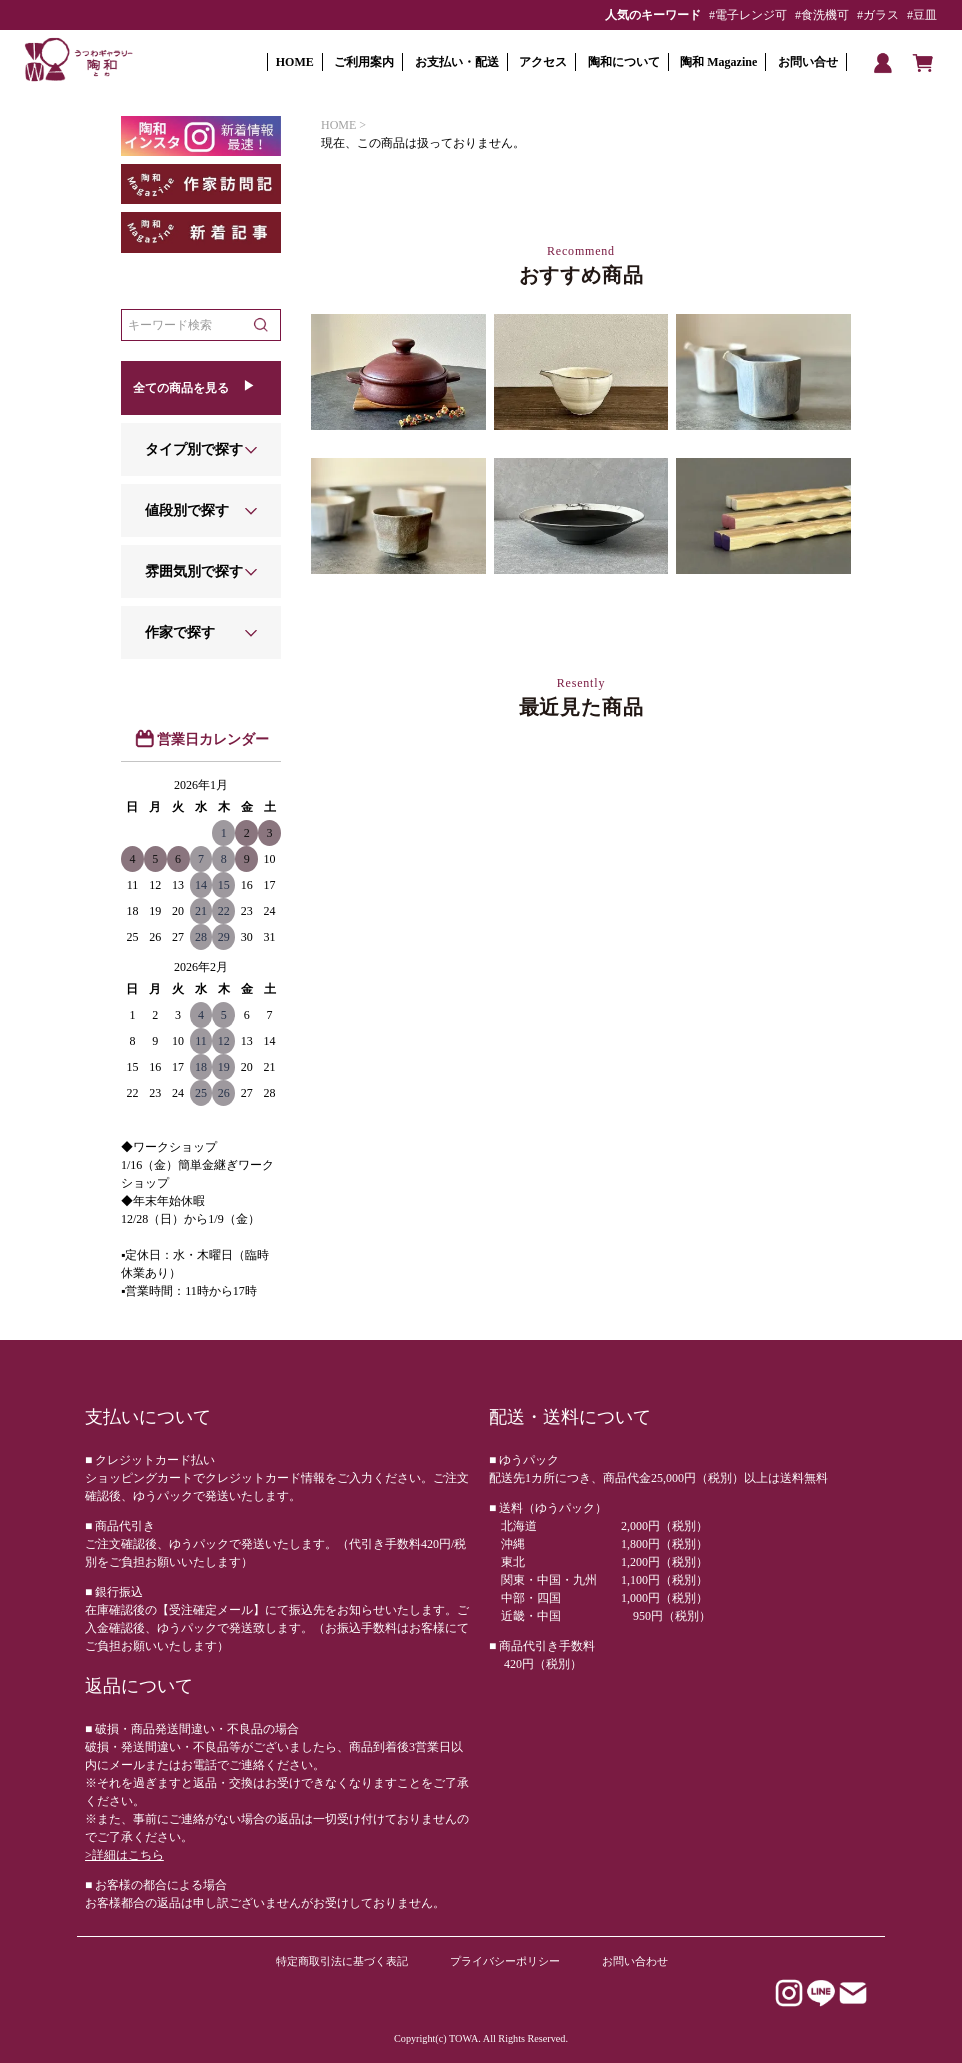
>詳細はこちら (124, 1855)
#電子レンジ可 (748, 15)
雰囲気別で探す (194, 571)
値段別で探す (187, 510)
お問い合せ (808, 62)
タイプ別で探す (194, 449)
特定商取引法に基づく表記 (342, 1961)
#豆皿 (922, 15)
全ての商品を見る (181, 388)
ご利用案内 (364, 62)
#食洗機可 (822, 15)
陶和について (624, 62)
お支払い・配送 (457, 62)
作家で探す (180, 632)
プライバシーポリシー (505, 1961)
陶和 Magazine (718, 62)
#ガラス (878, 15)
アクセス (543, 62)
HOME (295, 62)
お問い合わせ (635, 1961)
